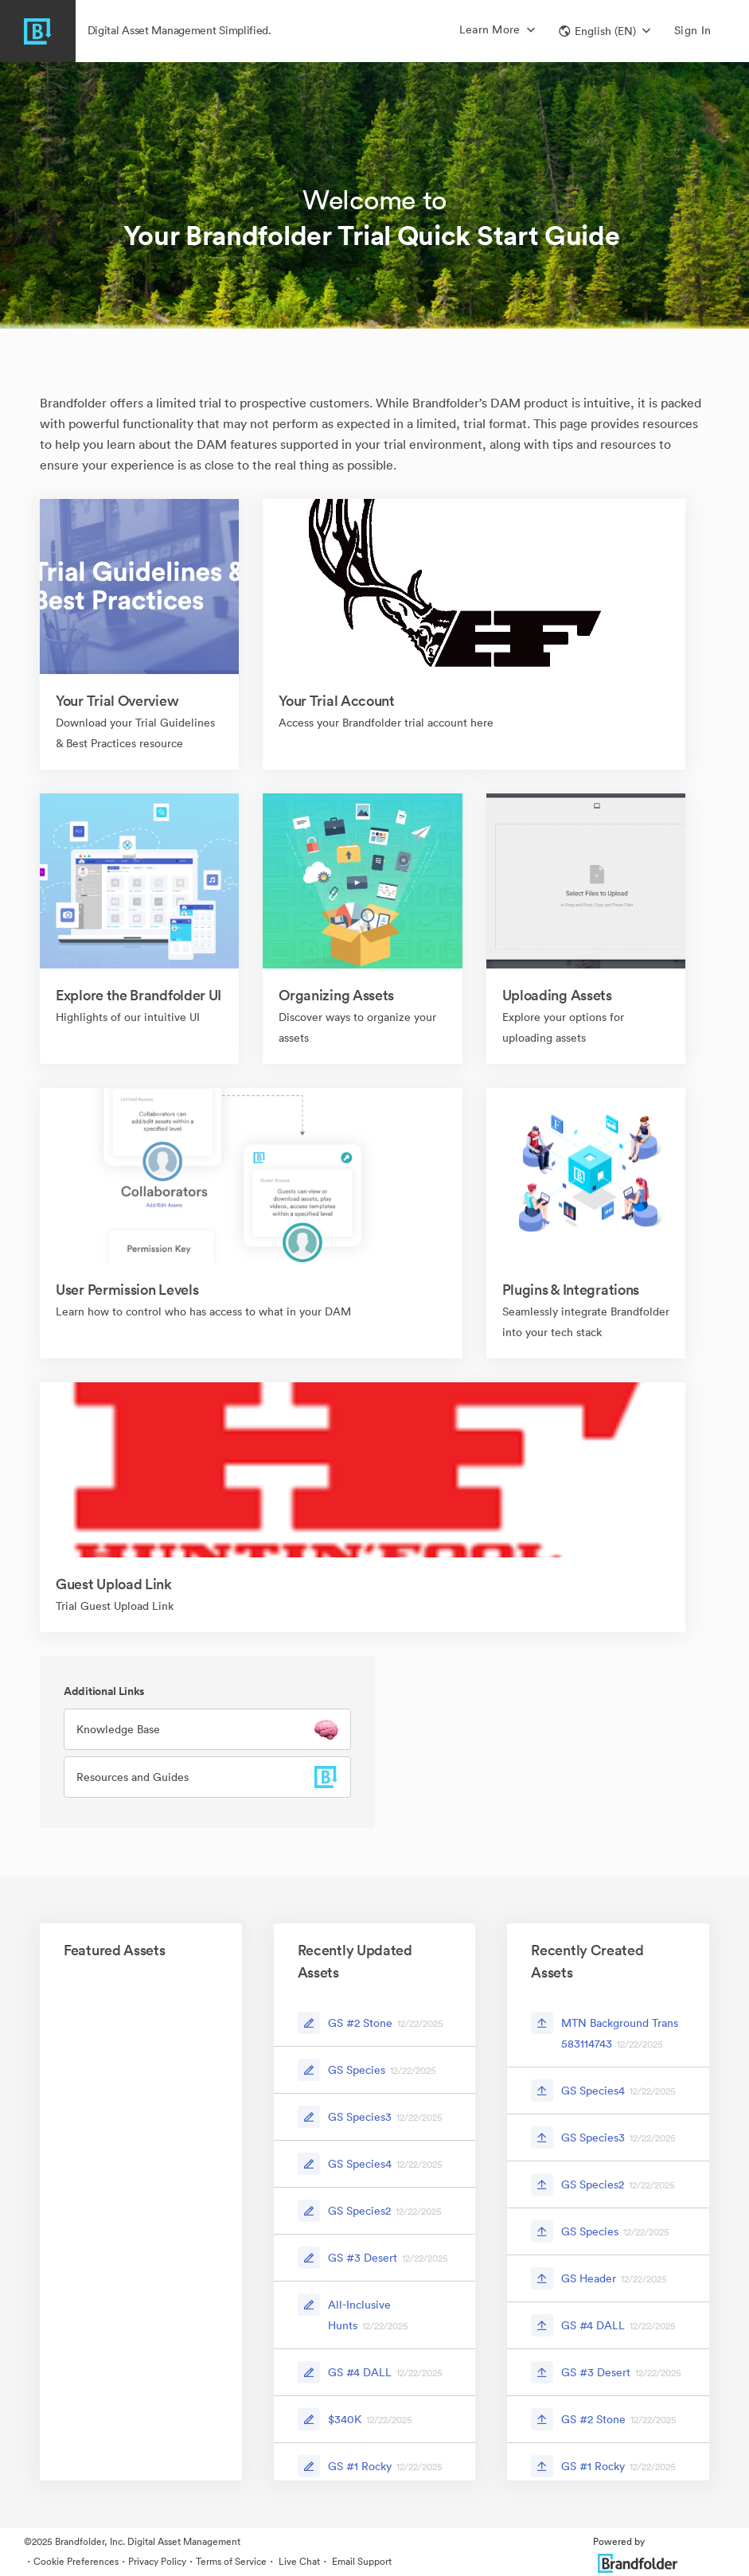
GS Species (356, 2070)
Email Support (361, 2561)
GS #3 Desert (362, 2258)
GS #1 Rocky (360, 2466)
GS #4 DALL (360, 2372)
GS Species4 (360, 2164)
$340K (344, 2419)
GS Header (588, 2278)
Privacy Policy (157, 2561)
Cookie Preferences (76, 2561)
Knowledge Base (118, 1729)
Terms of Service (231, 2561)
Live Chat (298, 2561)
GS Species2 (359, 2211)
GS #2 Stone (360, 2023)
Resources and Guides (132, 1777)
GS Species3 (360, 2117)
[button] (604, 31)
